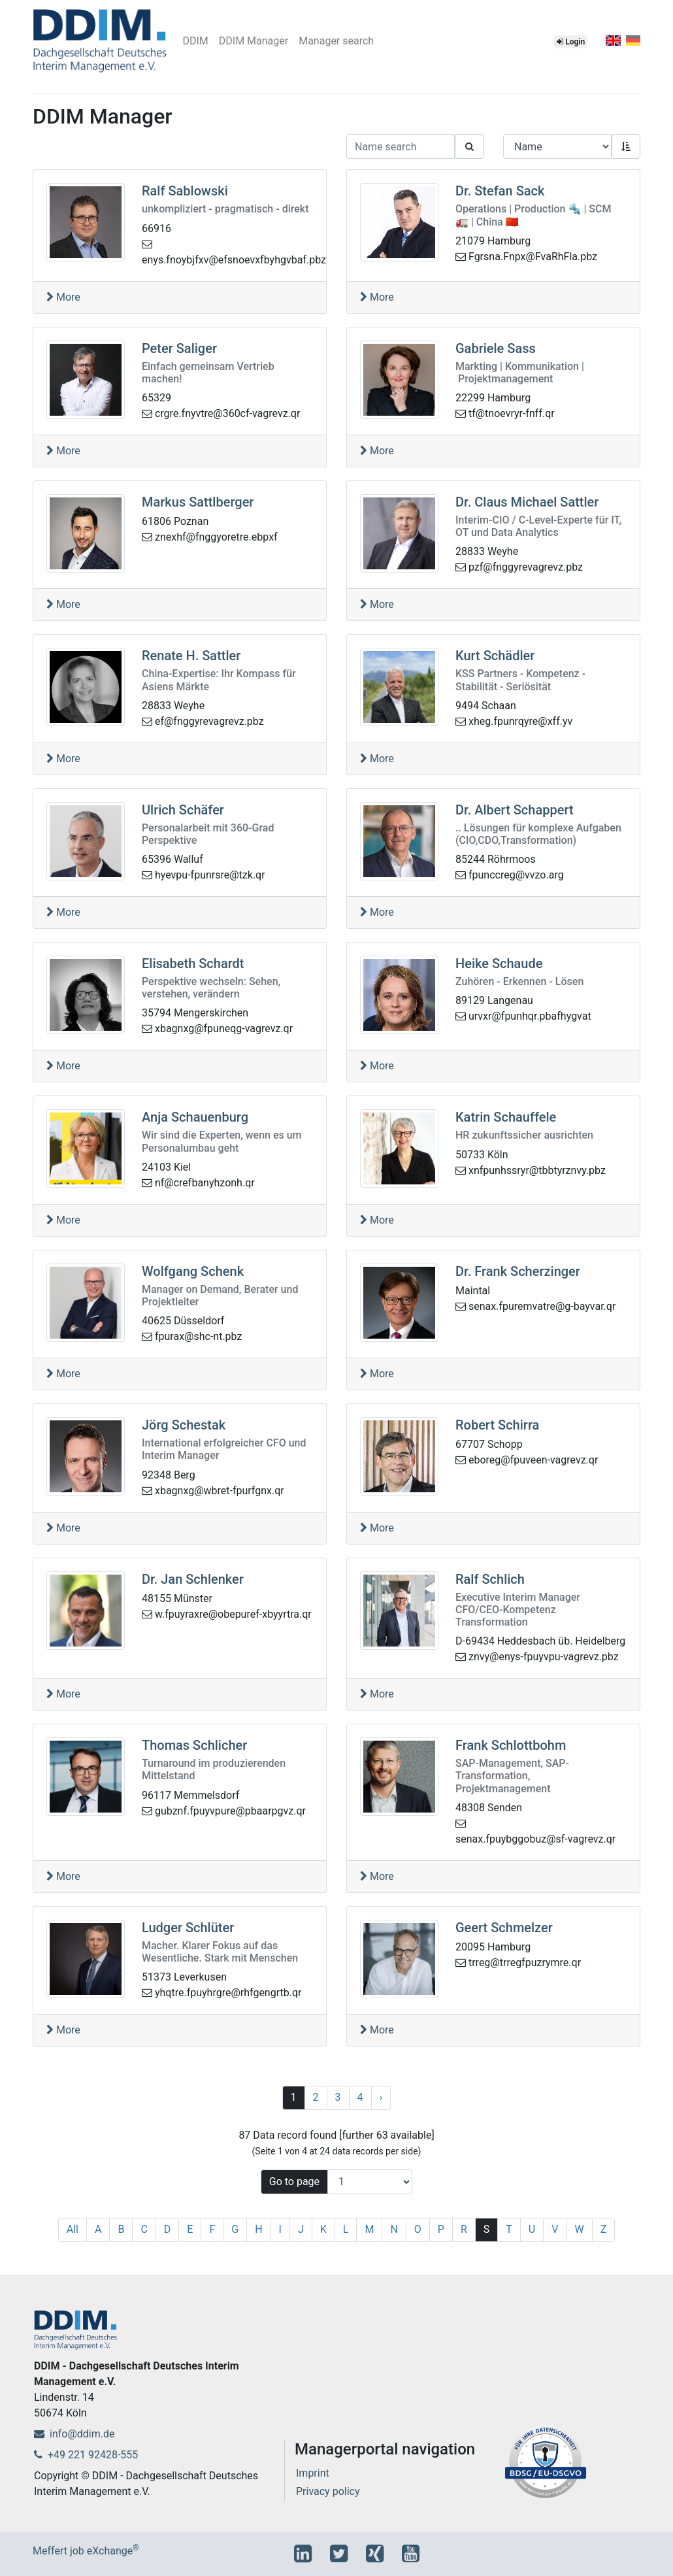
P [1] (441, 2229)
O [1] (417, 2229)
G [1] (234, 2229)
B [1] (121, 2229)
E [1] (190, 2229)
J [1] (301, 2229)
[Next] (381, 2098)
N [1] (393, 2229)
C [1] (143, 2229)
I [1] (280, 2229)
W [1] (578, 2229)
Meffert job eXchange (86, 2551)
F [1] (212, 2229)
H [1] (258, 2229)
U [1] (532, 2229)
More (63, 297)
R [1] (464, 2229)
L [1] (346, 2229)
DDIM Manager (253, 41)
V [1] (554, 2229)
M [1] (369, 2229)
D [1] (167, 2229)
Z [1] (603, 2229)
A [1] (98, 2229)
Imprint (312, 2473)
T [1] (509, 2229)
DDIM (195, 41)
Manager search (336, 41)
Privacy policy (328, 2491)
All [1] (72, 2229)
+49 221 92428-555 (86, 2455)
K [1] (323, 2229)
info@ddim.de (74, 2434)
